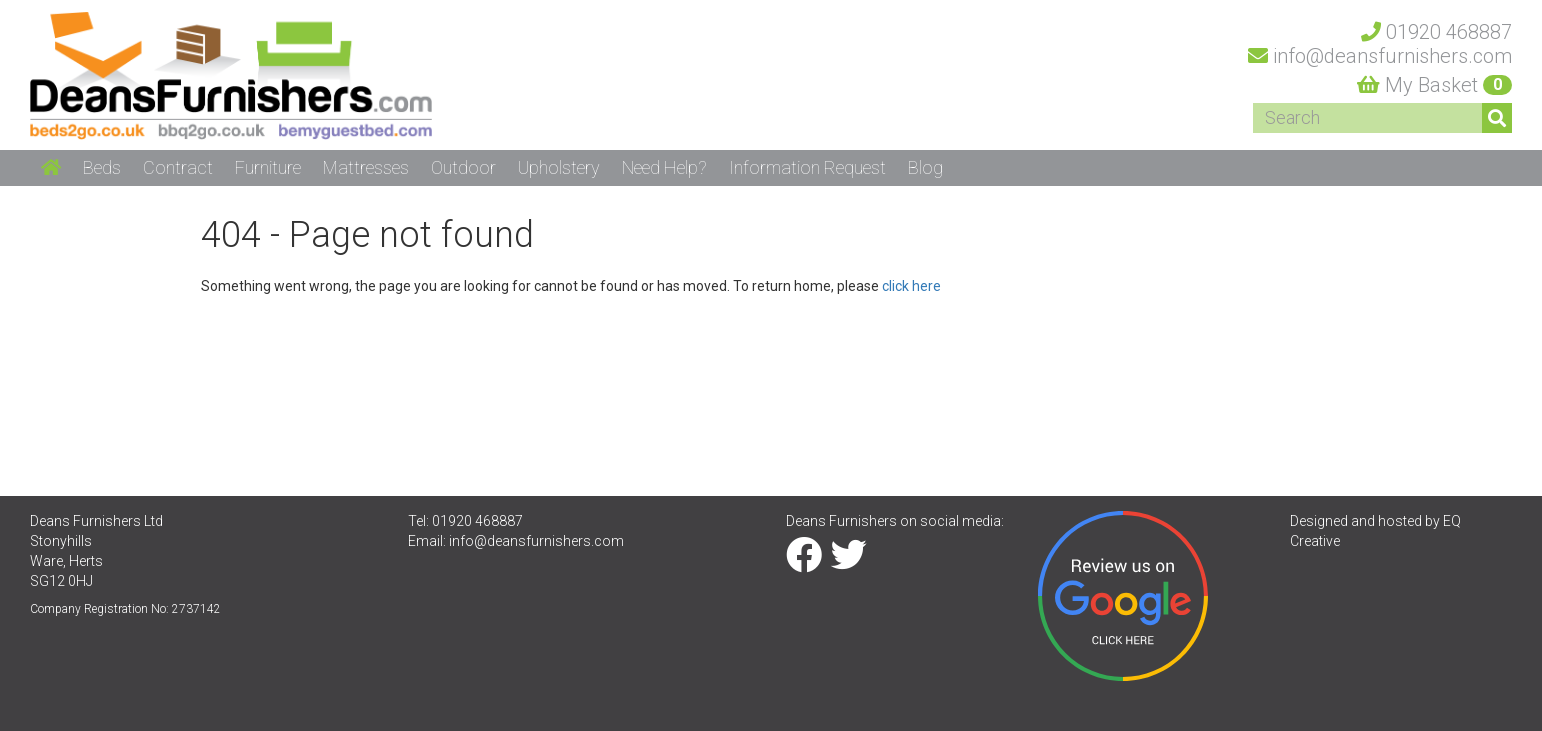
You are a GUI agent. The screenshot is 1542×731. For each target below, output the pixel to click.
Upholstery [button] (559, 167)
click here (911, 286)
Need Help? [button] (664, 167)
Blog (925, 167)
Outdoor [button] (463, 167)
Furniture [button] (268, 167)
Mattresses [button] (366, 167)
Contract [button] (178, 167)
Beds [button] (102, 167)
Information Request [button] (807, 167)
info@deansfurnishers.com (536, 541)
